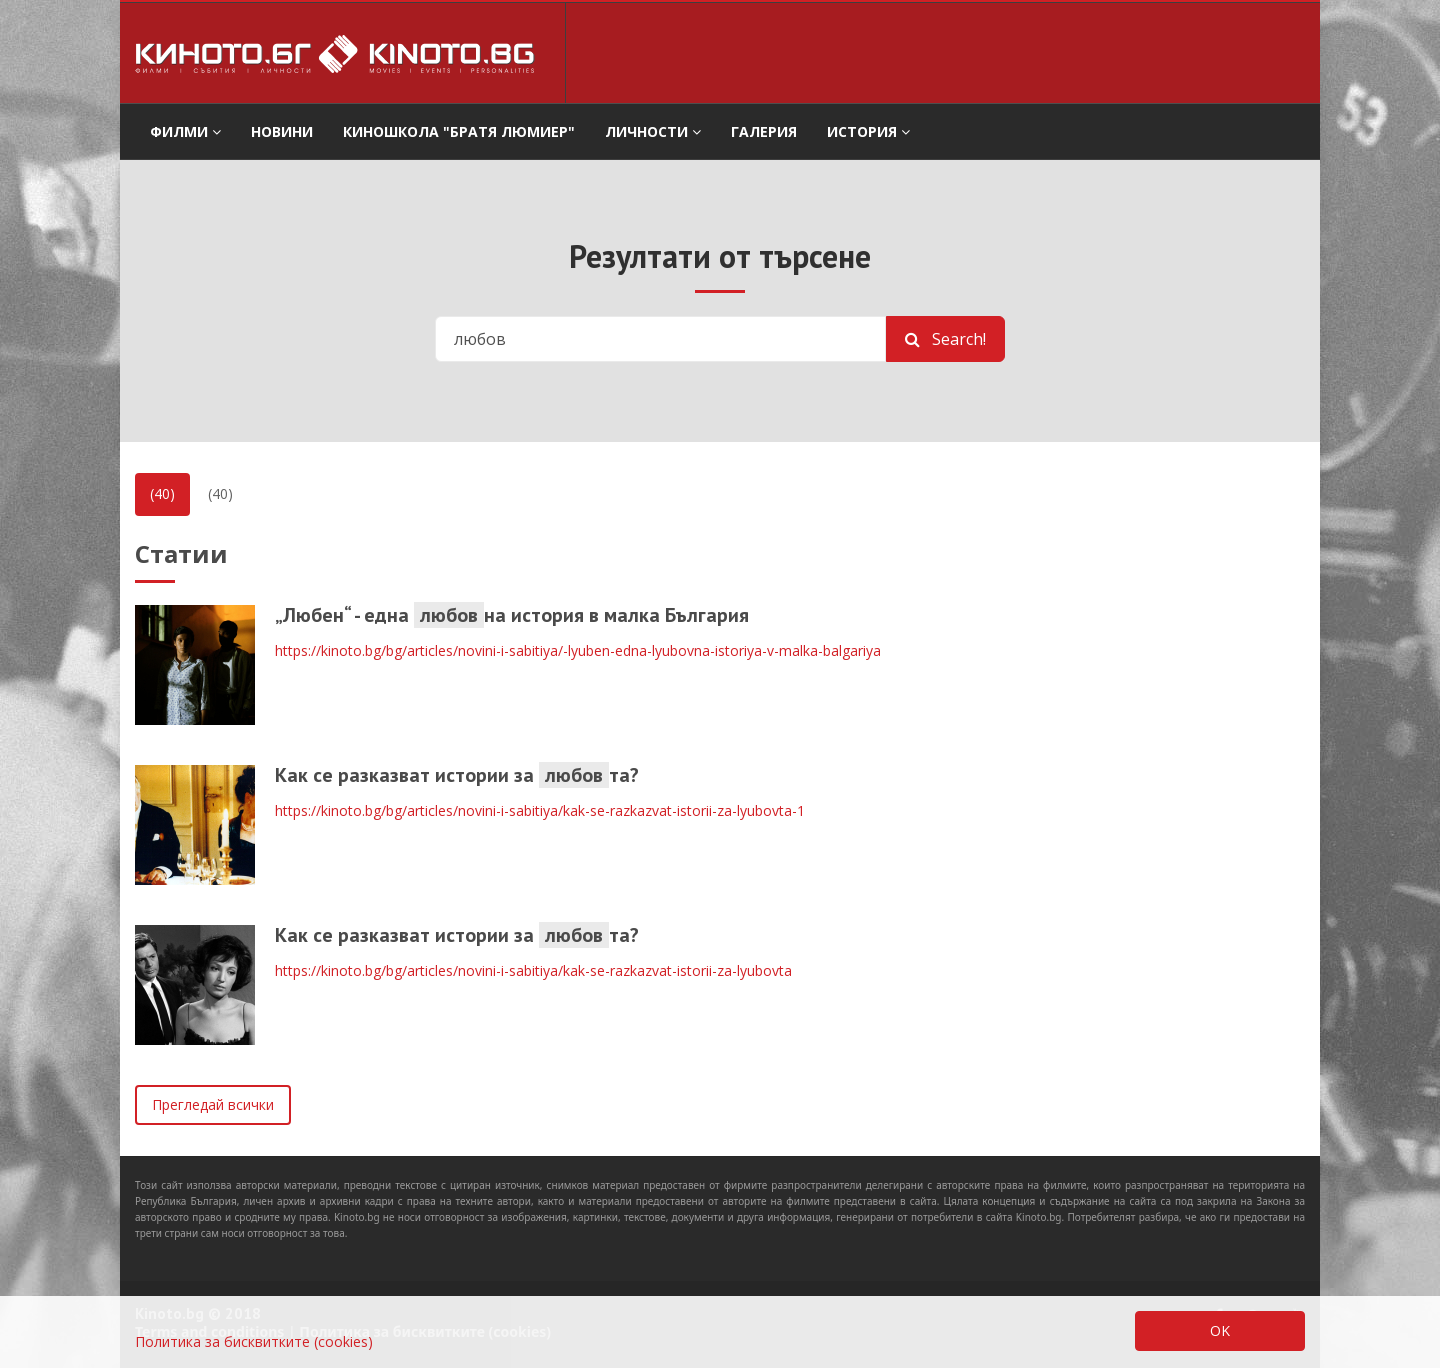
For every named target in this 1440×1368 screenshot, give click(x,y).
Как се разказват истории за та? (457, 775)
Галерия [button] (764, 131)
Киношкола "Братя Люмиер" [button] (459, 131)
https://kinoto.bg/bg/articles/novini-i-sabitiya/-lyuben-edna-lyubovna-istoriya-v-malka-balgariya (578, 650)
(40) (162, 493)
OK (1220, 1330)
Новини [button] (282, 131)
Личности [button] (653, 131)
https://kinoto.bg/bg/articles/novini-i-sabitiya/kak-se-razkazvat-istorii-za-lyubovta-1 (540, 810)
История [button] (868, 131)
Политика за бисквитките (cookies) (254, 1341)
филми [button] (185, 131)
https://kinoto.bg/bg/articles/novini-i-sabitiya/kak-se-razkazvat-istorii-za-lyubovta (533, 970)
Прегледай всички (213, 1104)
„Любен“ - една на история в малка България (512, 615)
